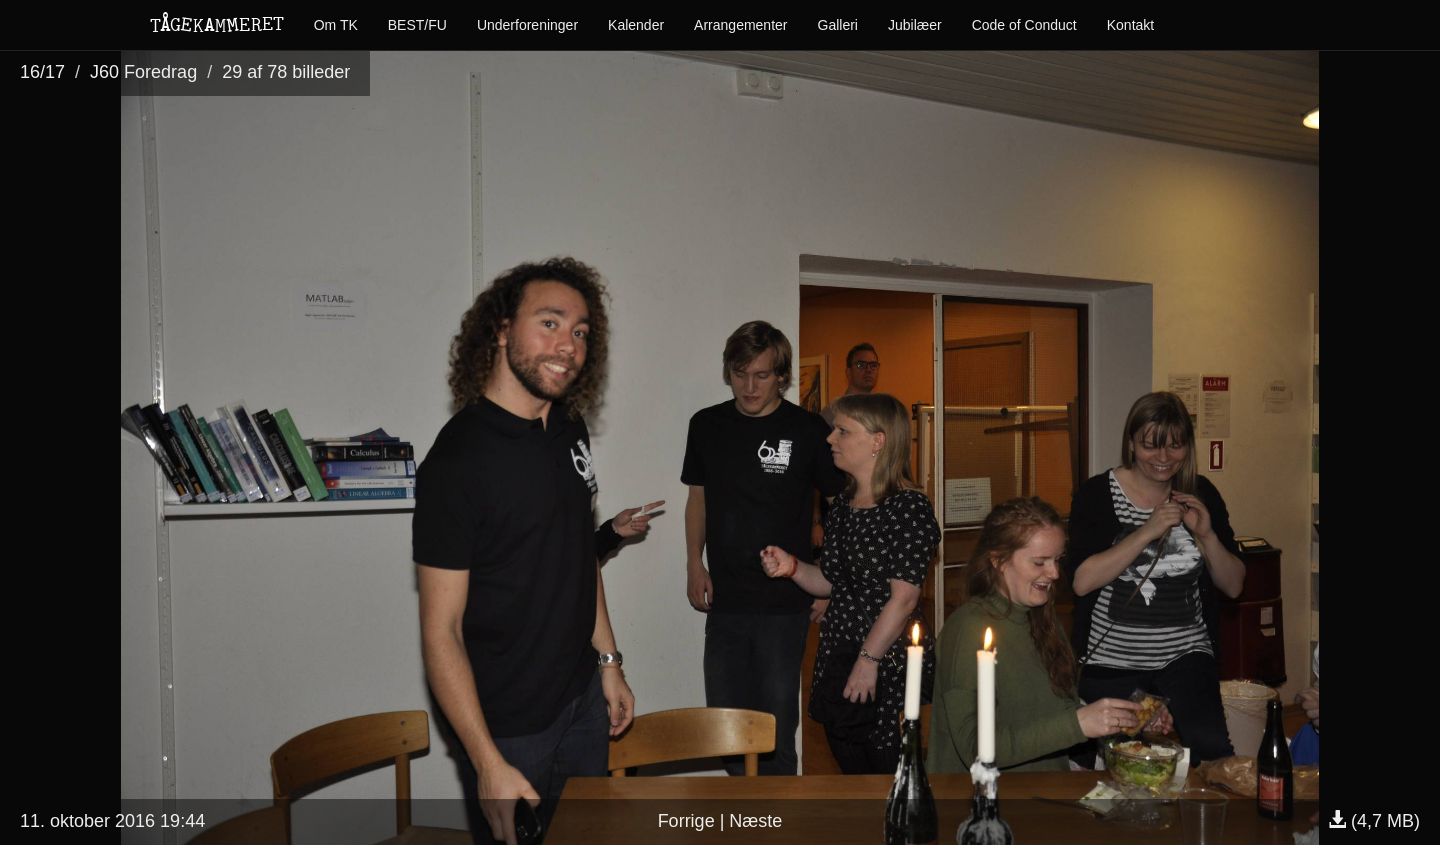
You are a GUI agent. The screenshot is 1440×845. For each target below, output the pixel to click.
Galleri (838, 25)
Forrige (686, 821)
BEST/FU (417, 25)
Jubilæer (915, 25)
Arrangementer (740, 25)
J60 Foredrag (143, 72)
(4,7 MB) (1374, 821)
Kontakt (1130, 25)
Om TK (336, 25)
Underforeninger (527, 25)
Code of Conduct (1024, 25)
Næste (755, 821)
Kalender (636, 25)
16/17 (42, 72)
